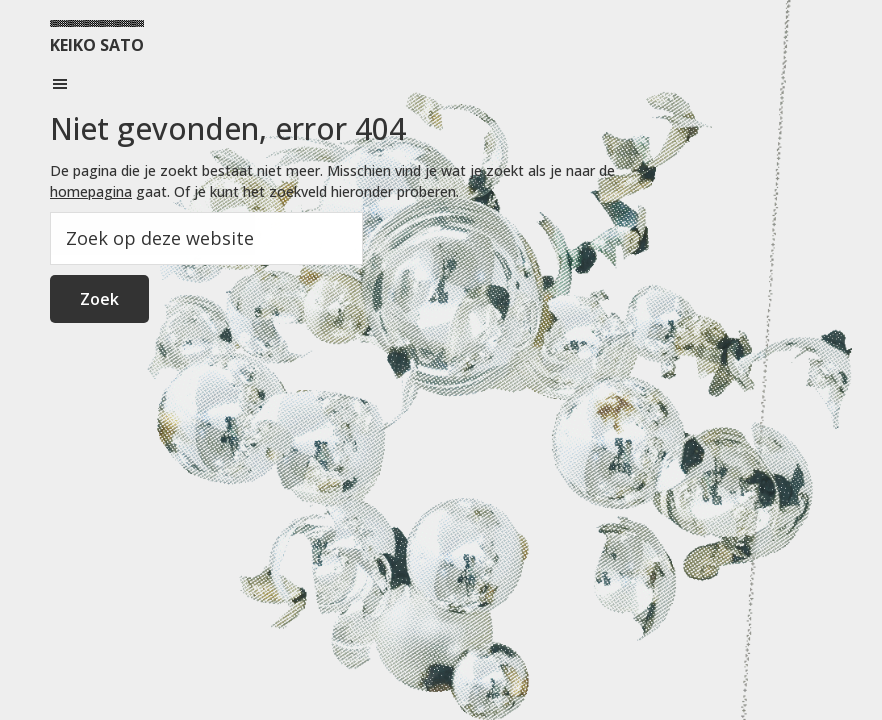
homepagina (91, 191)
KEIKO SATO (97, 45)
